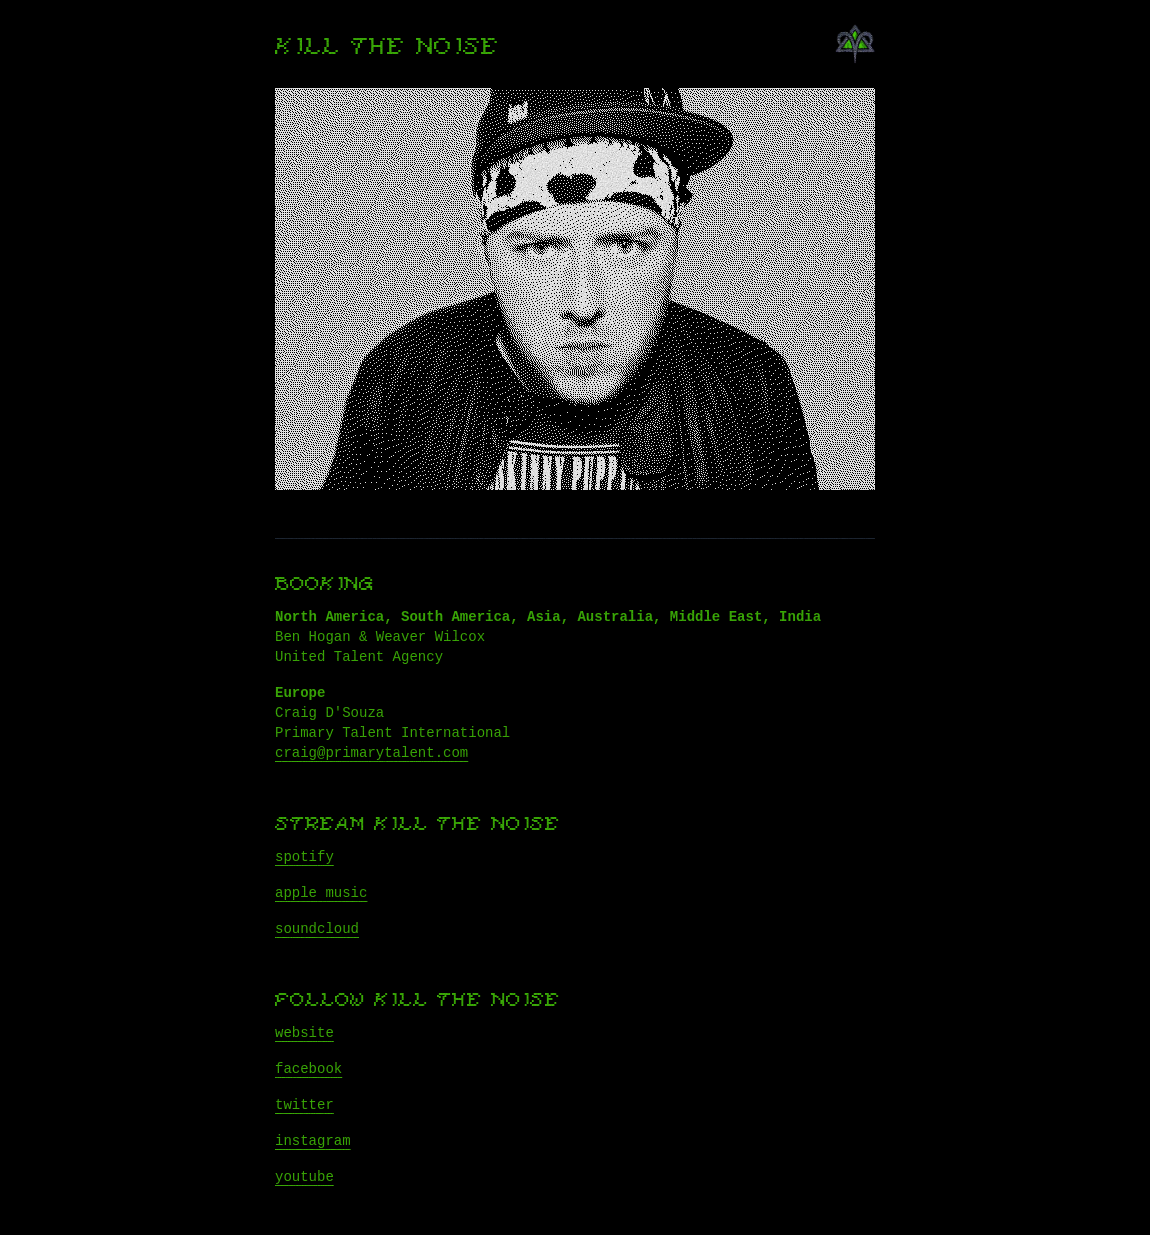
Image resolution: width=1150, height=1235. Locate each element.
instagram (313, 1141)
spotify (304, 857)
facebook (308, 1069)
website (304, 1033)
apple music (321, 893)
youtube (304, 1177)
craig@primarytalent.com (371, 753)
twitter (304, 1105)
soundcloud (317, 929)
